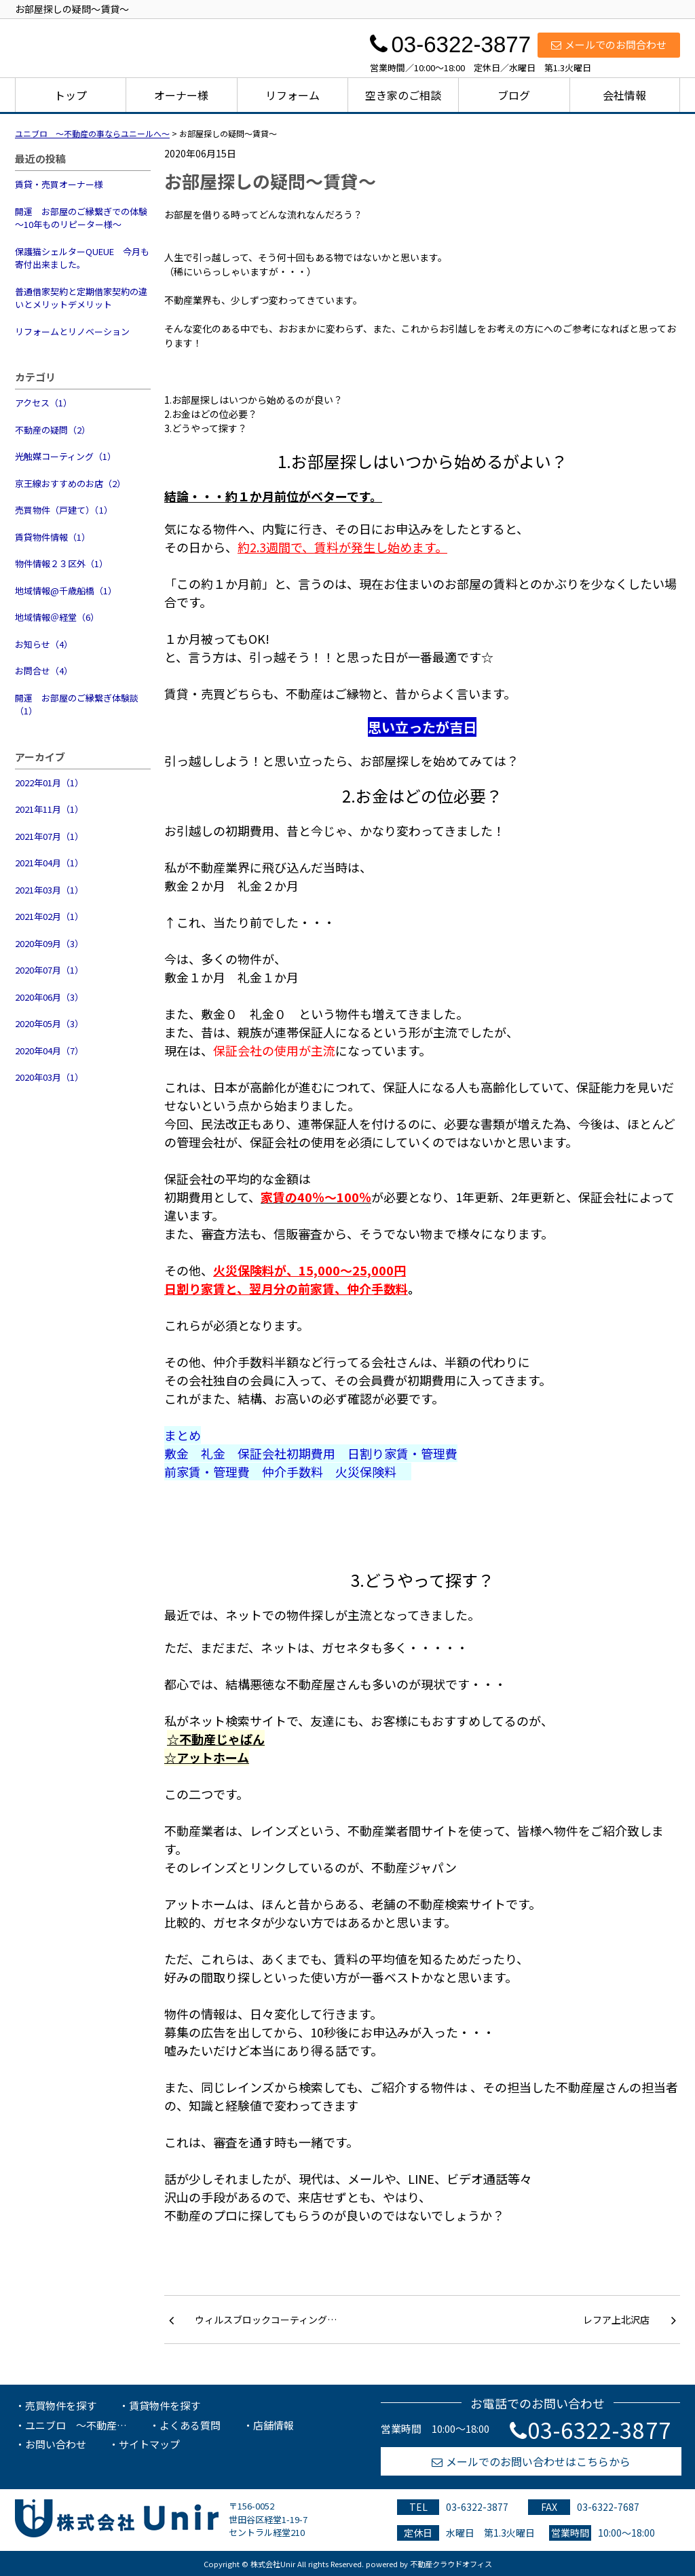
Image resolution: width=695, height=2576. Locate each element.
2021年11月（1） (49, 809)
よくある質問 (190, 2425)
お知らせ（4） (44, 644)
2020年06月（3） (49, 997)
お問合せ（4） (44, 670)
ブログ (513, 95)
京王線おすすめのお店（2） (70, 483)
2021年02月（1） (49, 916)
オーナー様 (181, 95)
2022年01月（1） (49, 782)
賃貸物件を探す (164, 2405)
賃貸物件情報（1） (52, 537)
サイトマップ (149, 2444)
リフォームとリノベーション (72, 331)
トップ (70, 95)
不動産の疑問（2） (52, 429)
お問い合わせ (55, 2444)
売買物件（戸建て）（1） (64, 509)
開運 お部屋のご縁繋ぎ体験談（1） (76, 704)
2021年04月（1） (49, 862)
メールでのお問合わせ (608, 44)
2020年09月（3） (49, 943)
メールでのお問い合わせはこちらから (531, 2461)
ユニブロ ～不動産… (76, 2425)
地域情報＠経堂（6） (57, 617)
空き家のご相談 (403, 95)
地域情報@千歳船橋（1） (66, 590)
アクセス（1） (43, 402)
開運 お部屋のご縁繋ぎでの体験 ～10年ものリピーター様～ (83, 218)
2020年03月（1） (49, 1077)
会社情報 (624, 95)
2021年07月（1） (49, 836)
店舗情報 (273, 2425)
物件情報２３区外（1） (61, 563)
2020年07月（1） (49, 969)
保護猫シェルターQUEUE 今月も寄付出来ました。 (82, 258)
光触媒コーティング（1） (65, 456)
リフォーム (292, 95)
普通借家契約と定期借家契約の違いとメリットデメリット (81, 298)
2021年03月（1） (49, 889)
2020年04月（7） (49, 1050)
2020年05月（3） (49, 1023)
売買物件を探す (60, 2405)
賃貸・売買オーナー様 (59, 184)
